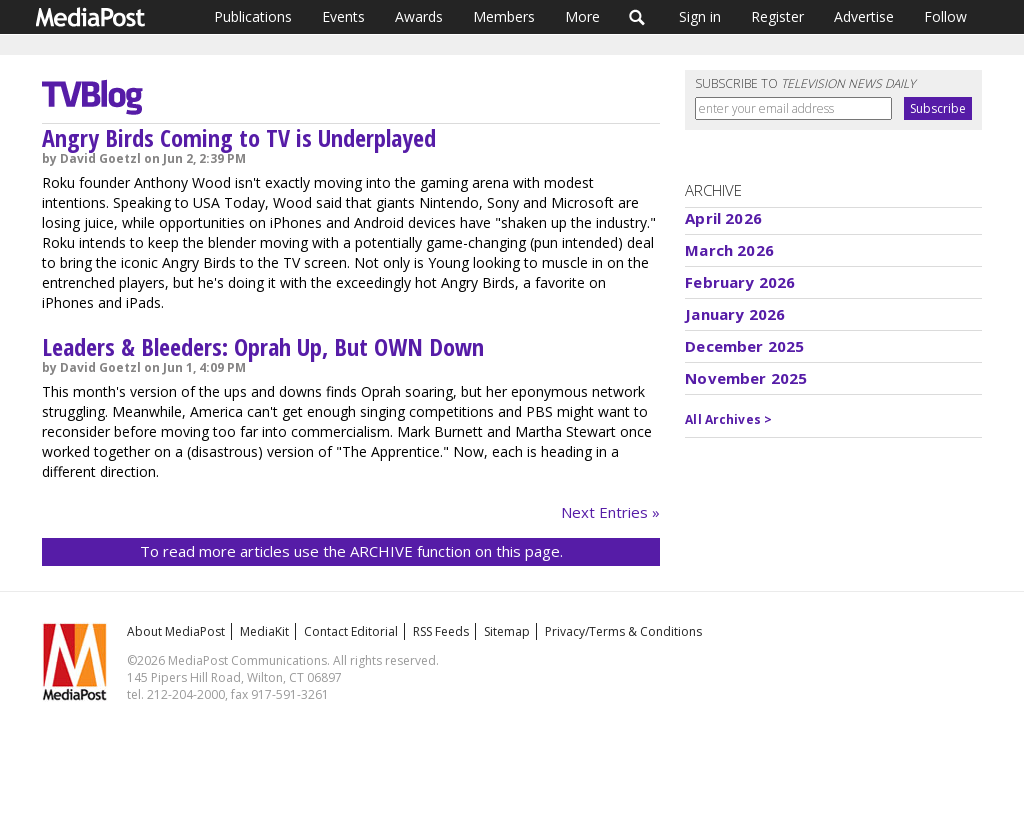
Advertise (864, 16)
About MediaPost (176, 631)
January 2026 (735, 314)
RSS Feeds (441, 631)
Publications (253, 16)
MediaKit (264, 631)
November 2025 (746, 378)
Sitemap (507, 631)
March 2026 (729, 250)
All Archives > (728, 419)
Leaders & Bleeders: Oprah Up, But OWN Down (263, 346)
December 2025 (744, 346)
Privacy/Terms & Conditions (623, 631)
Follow (945, 16)
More (582, 16)
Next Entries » (610, 512)
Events (343, 16)
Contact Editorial (351, 631)
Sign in (700, 16)
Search (637, 17)
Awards (419, 16)
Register (777, 16)
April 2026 (723, 218)
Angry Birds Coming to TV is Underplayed (239, 137)
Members (504, 16)
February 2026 (740, 282)
